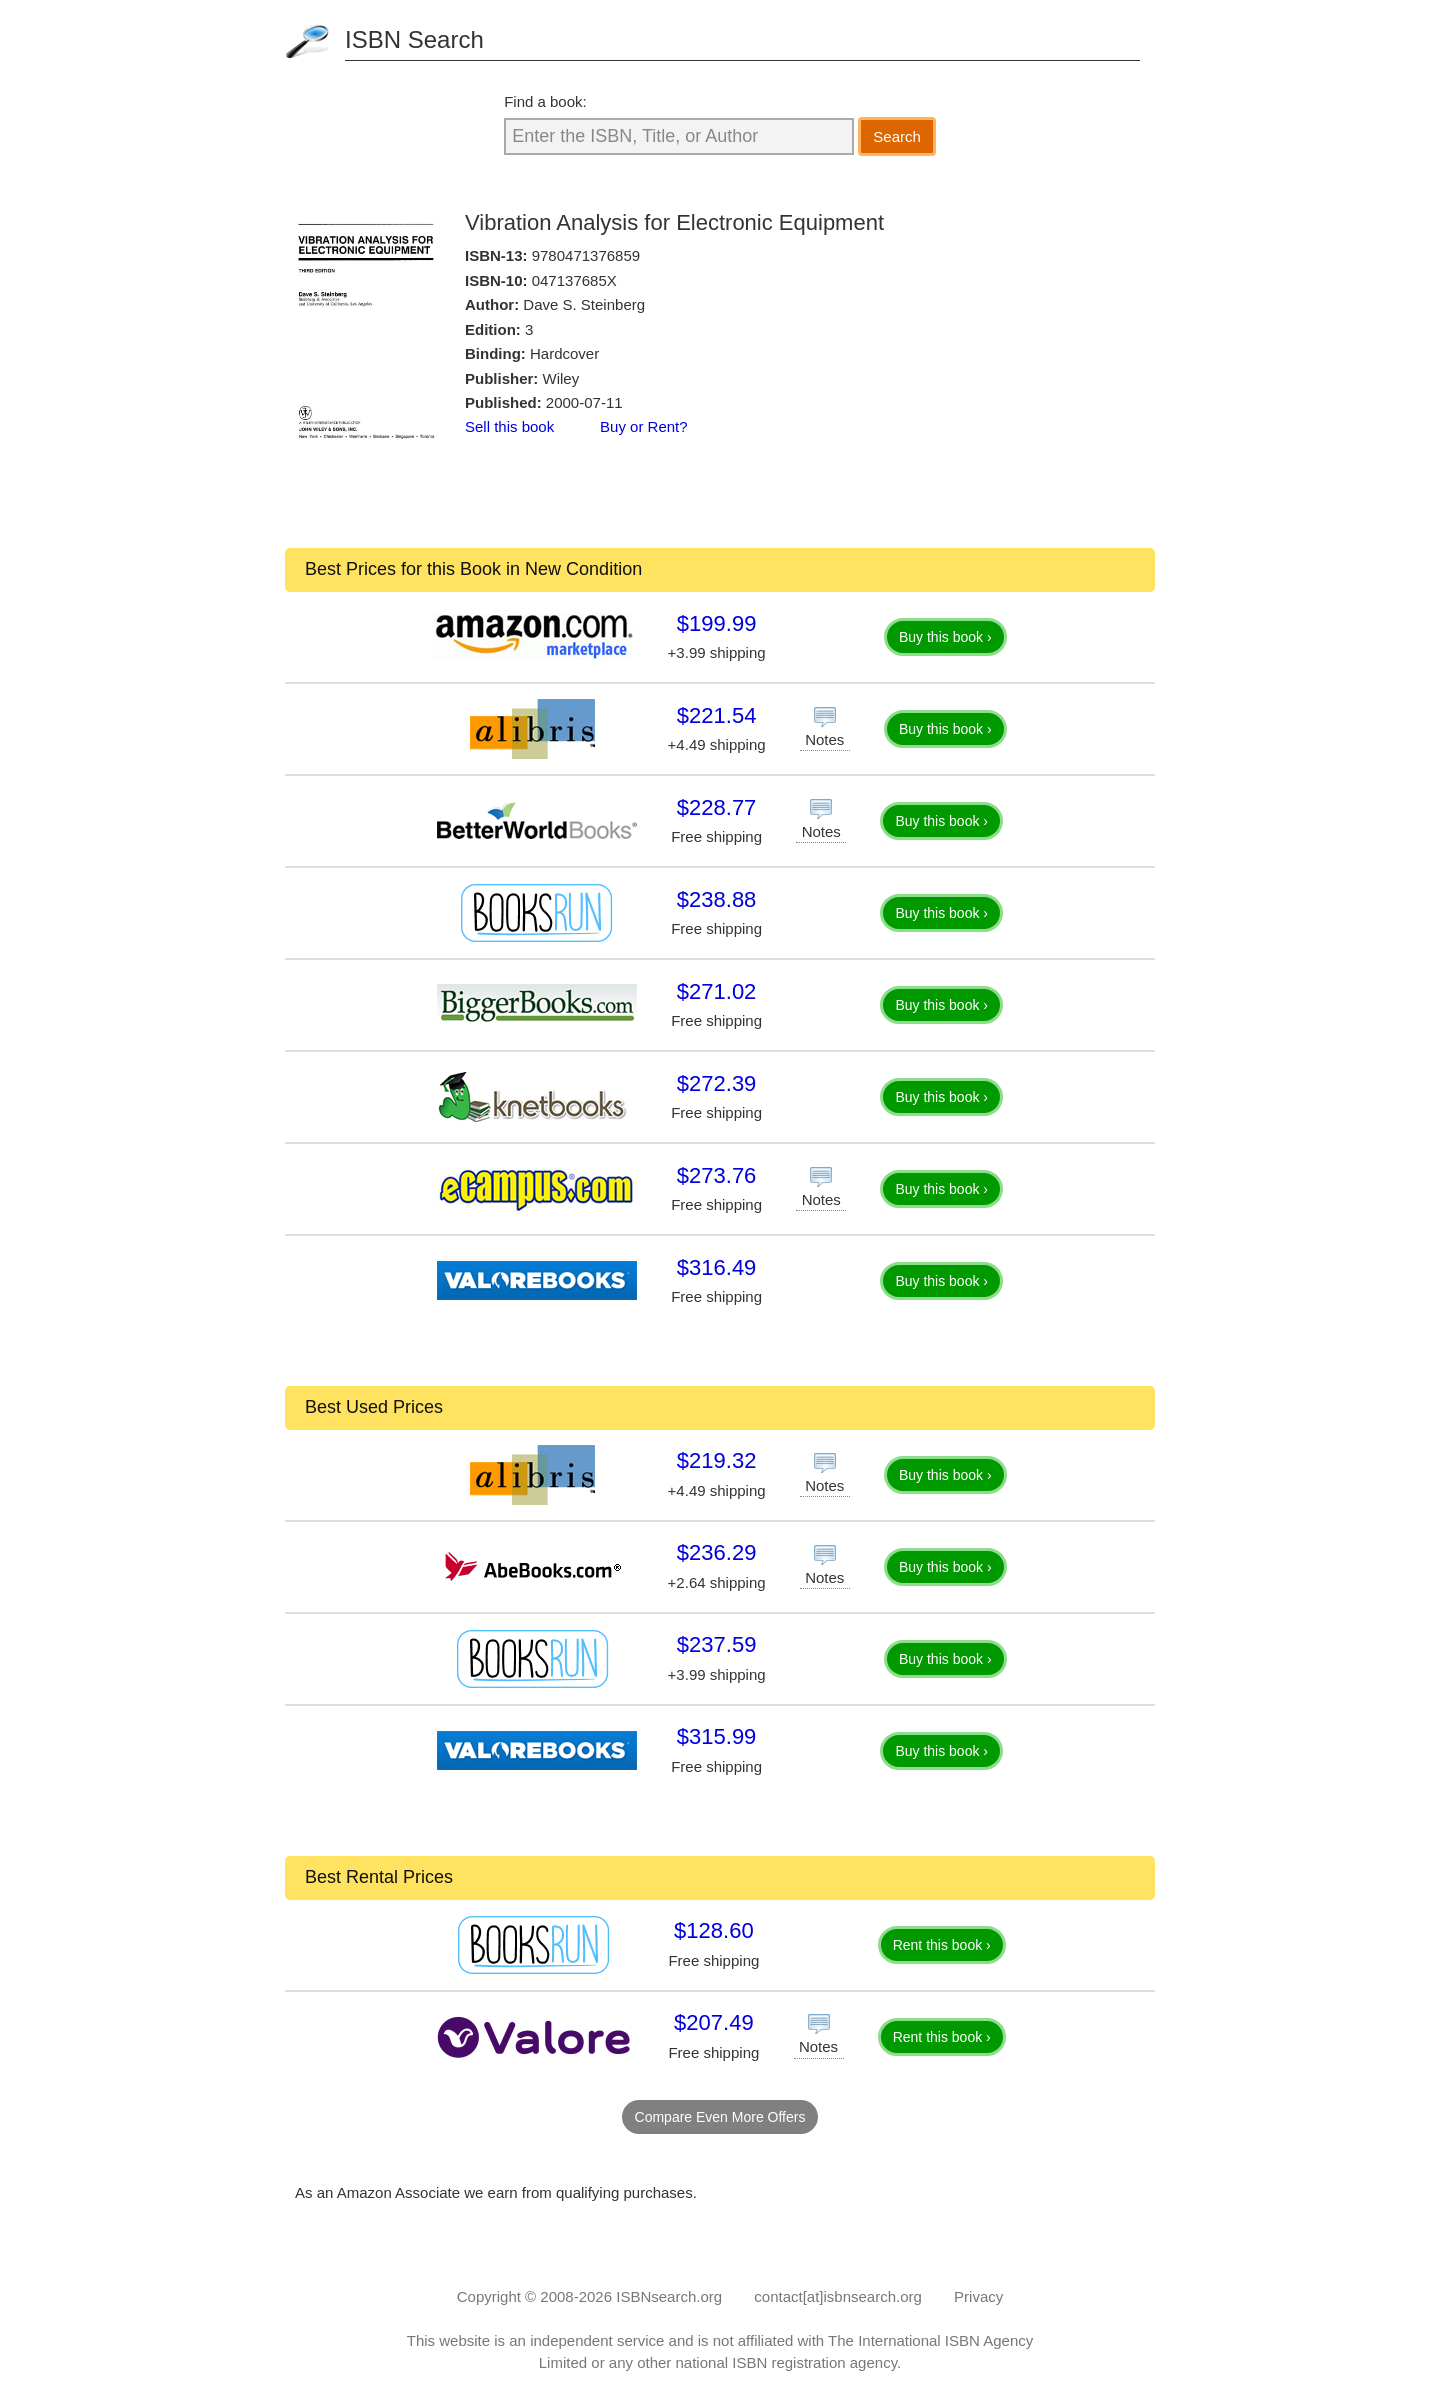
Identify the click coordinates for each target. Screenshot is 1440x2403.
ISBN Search (414, 39)
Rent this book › (942, 1945)
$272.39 (717, 1083)
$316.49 (717, 1267)
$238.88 (717, 899)
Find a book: (545, 101)
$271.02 (717, 991)
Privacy (978, 2296)
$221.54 (717, 715)
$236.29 (717, 1552)
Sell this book (509, 426)
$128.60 (714, 1930)
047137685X (574, 280)
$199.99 (717, 623)
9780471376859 (586, 255)
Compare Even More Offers (720, 2117)
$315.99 (717, 1736)
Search (897, 136)
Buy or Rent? (644, 426)
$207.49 (714, 2022)
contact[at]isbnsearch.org (838, 2296)
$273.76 (717, 1175)
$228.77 (717, 807)
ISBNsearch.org (669, 2296)
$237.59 (717, 1644)
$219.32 (717, 1460)
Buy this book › (945, 637)
